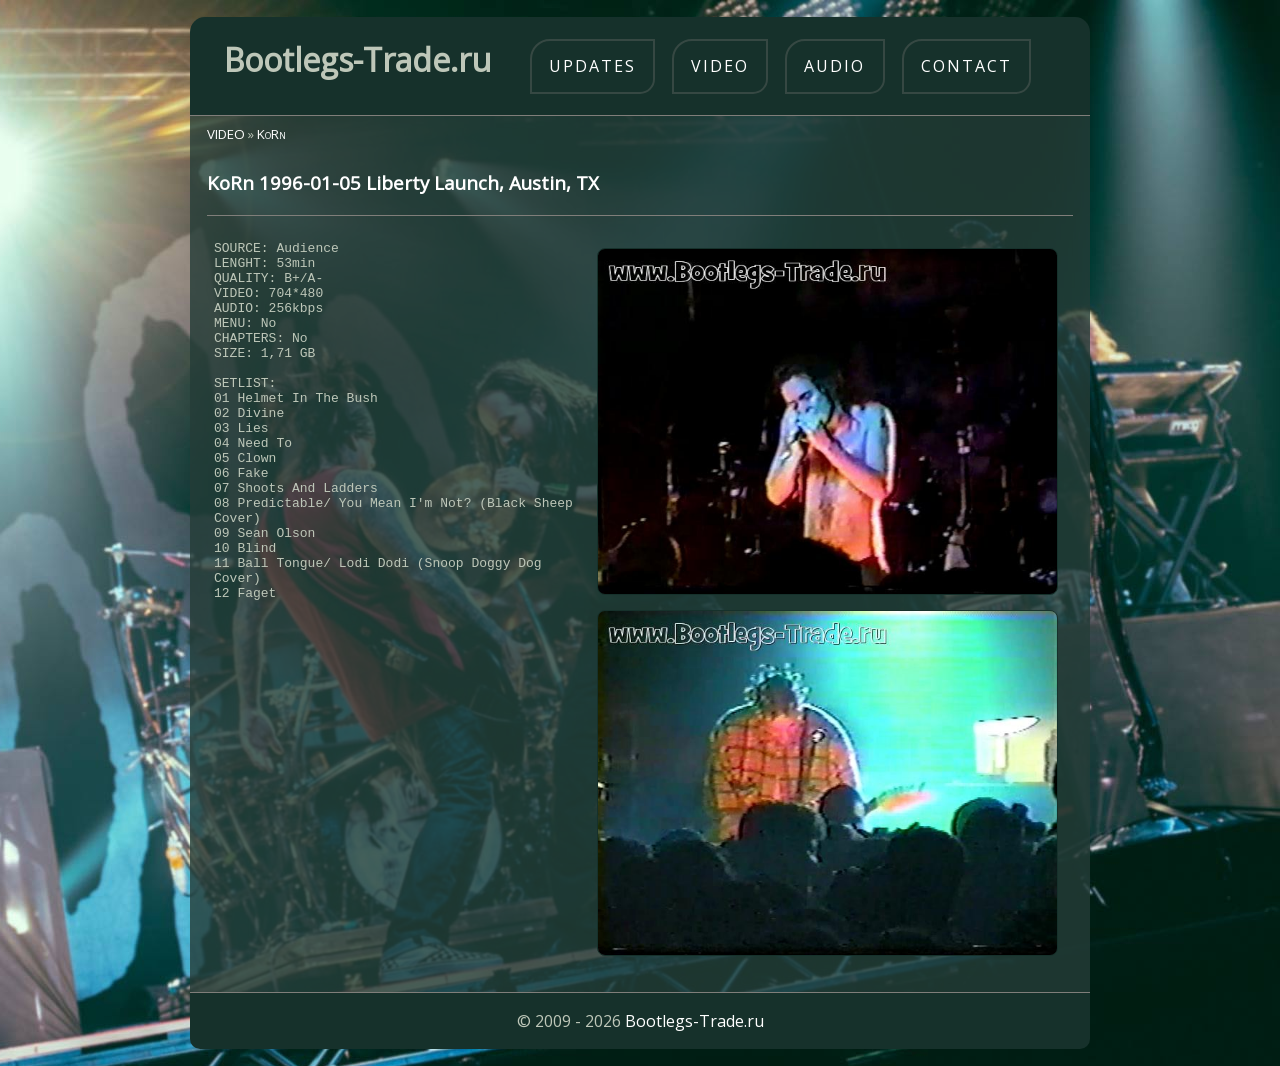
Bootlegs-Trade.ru (694, 1021)
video (720, 66)
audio (834, 66)
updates (592, 66)
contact (966, 66)
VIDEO (226, 134)
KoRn (271, 134)
